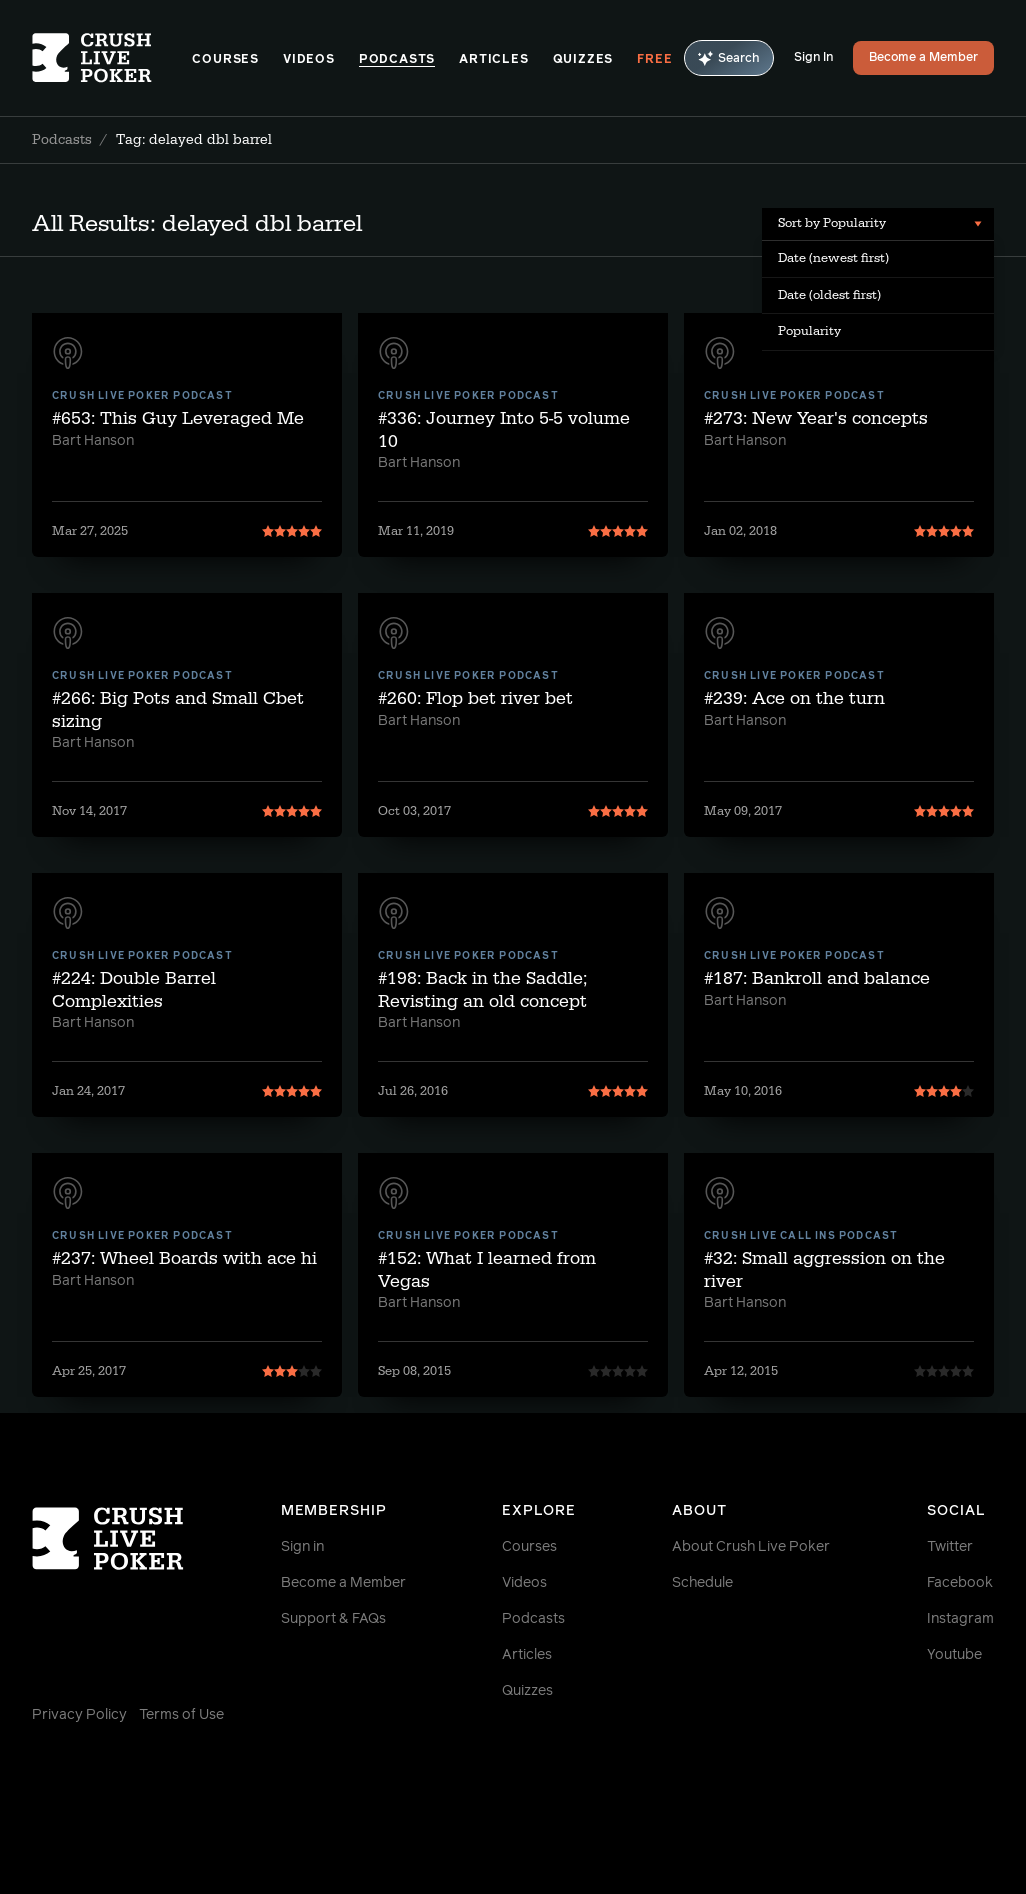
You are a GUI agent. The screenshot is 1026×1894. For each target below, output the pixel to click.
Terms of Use (181, 1715)
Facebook (960, 1583)
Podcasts (397, 60)
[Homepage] (112, 58)
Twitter (950, 1547)
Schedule (702, 1583)
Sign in (302, 1547)
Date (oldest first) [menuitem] (829, 295)
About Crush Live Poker (751, 1547)
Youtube (954, 1655)
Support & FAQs (333, 1619)
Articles (493, 60)
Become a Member (923, 58)
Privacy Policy (79, 1715)
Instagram (960, 1619)
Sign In (813, 58)
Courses (225, 60)
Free (654, 60)
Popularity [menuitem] (809, 331)
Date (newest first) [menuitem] (833, 258)
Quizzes (583, 60)
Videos (309, 60)
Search (729, 58)
